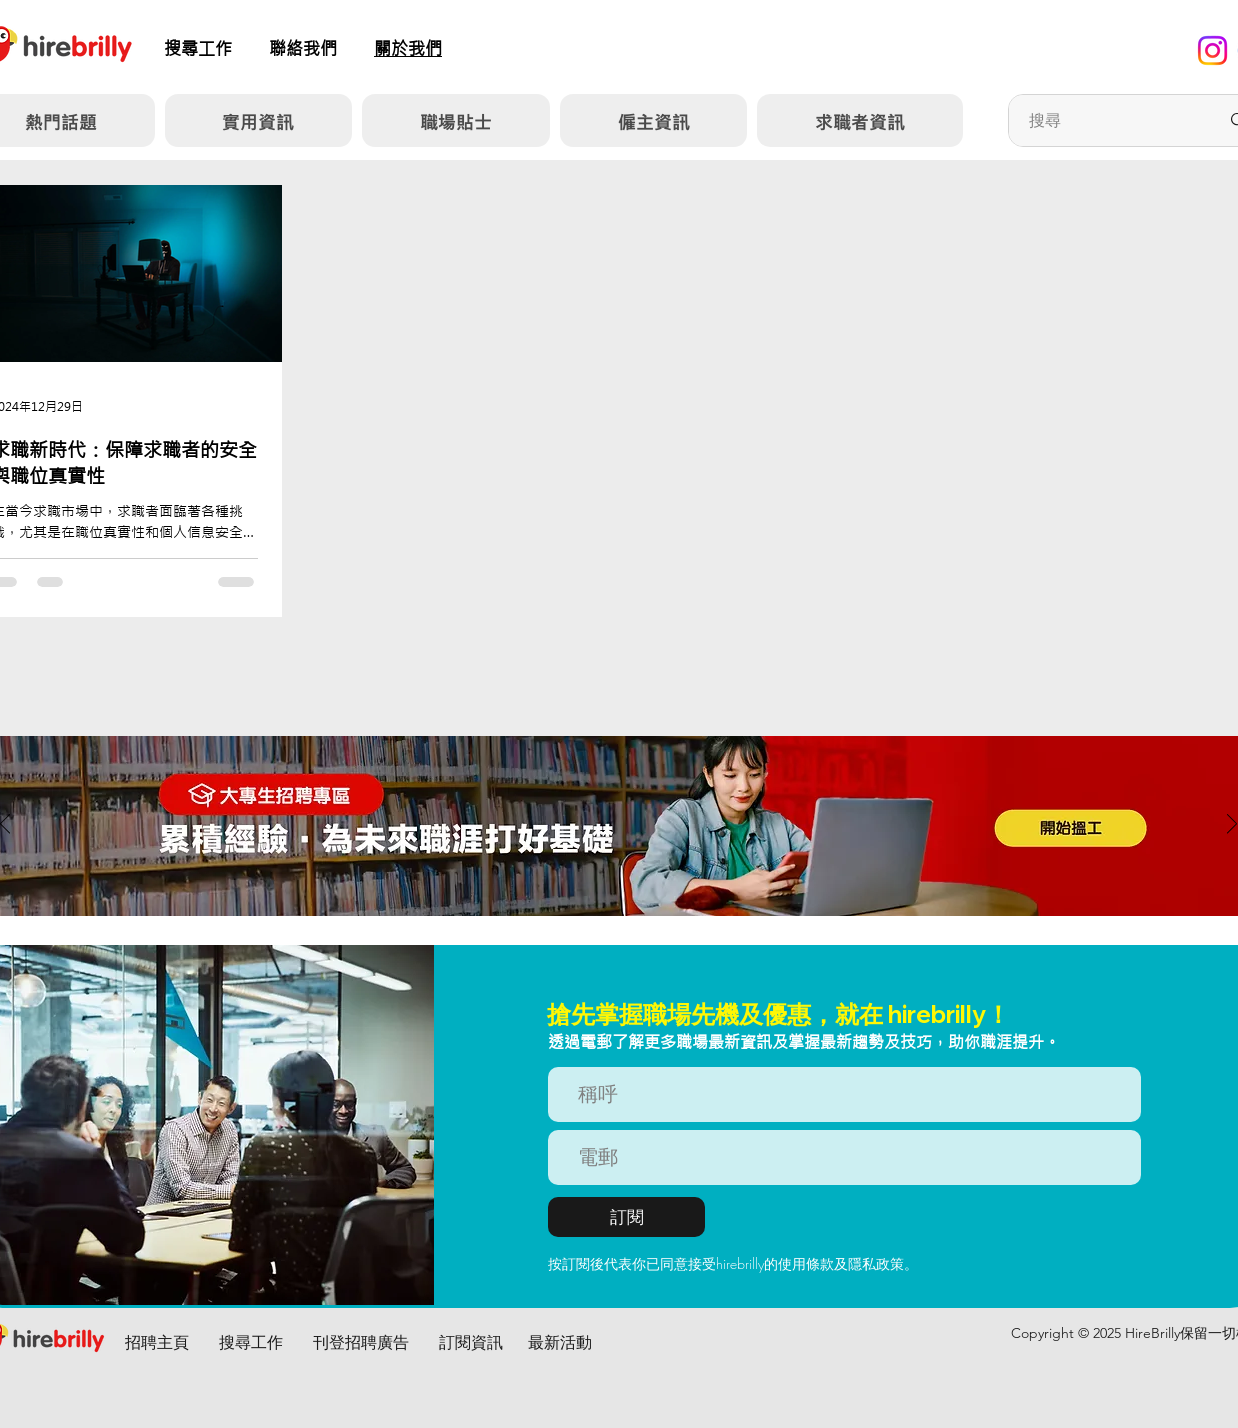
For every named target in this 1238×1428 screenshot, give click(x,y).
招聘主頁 (157, 1342)
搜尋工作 (251, 1342)
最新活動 (560, 1342)
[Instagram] (1212, 50)
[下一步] (1232, 825)
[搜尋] (1109, 120)
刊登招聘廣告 (361, 1342)
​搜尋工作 (198, 49)
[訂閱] (626, 1217)
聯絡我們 (303, 49)
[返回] (5, 825)
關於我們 (408, 49)
